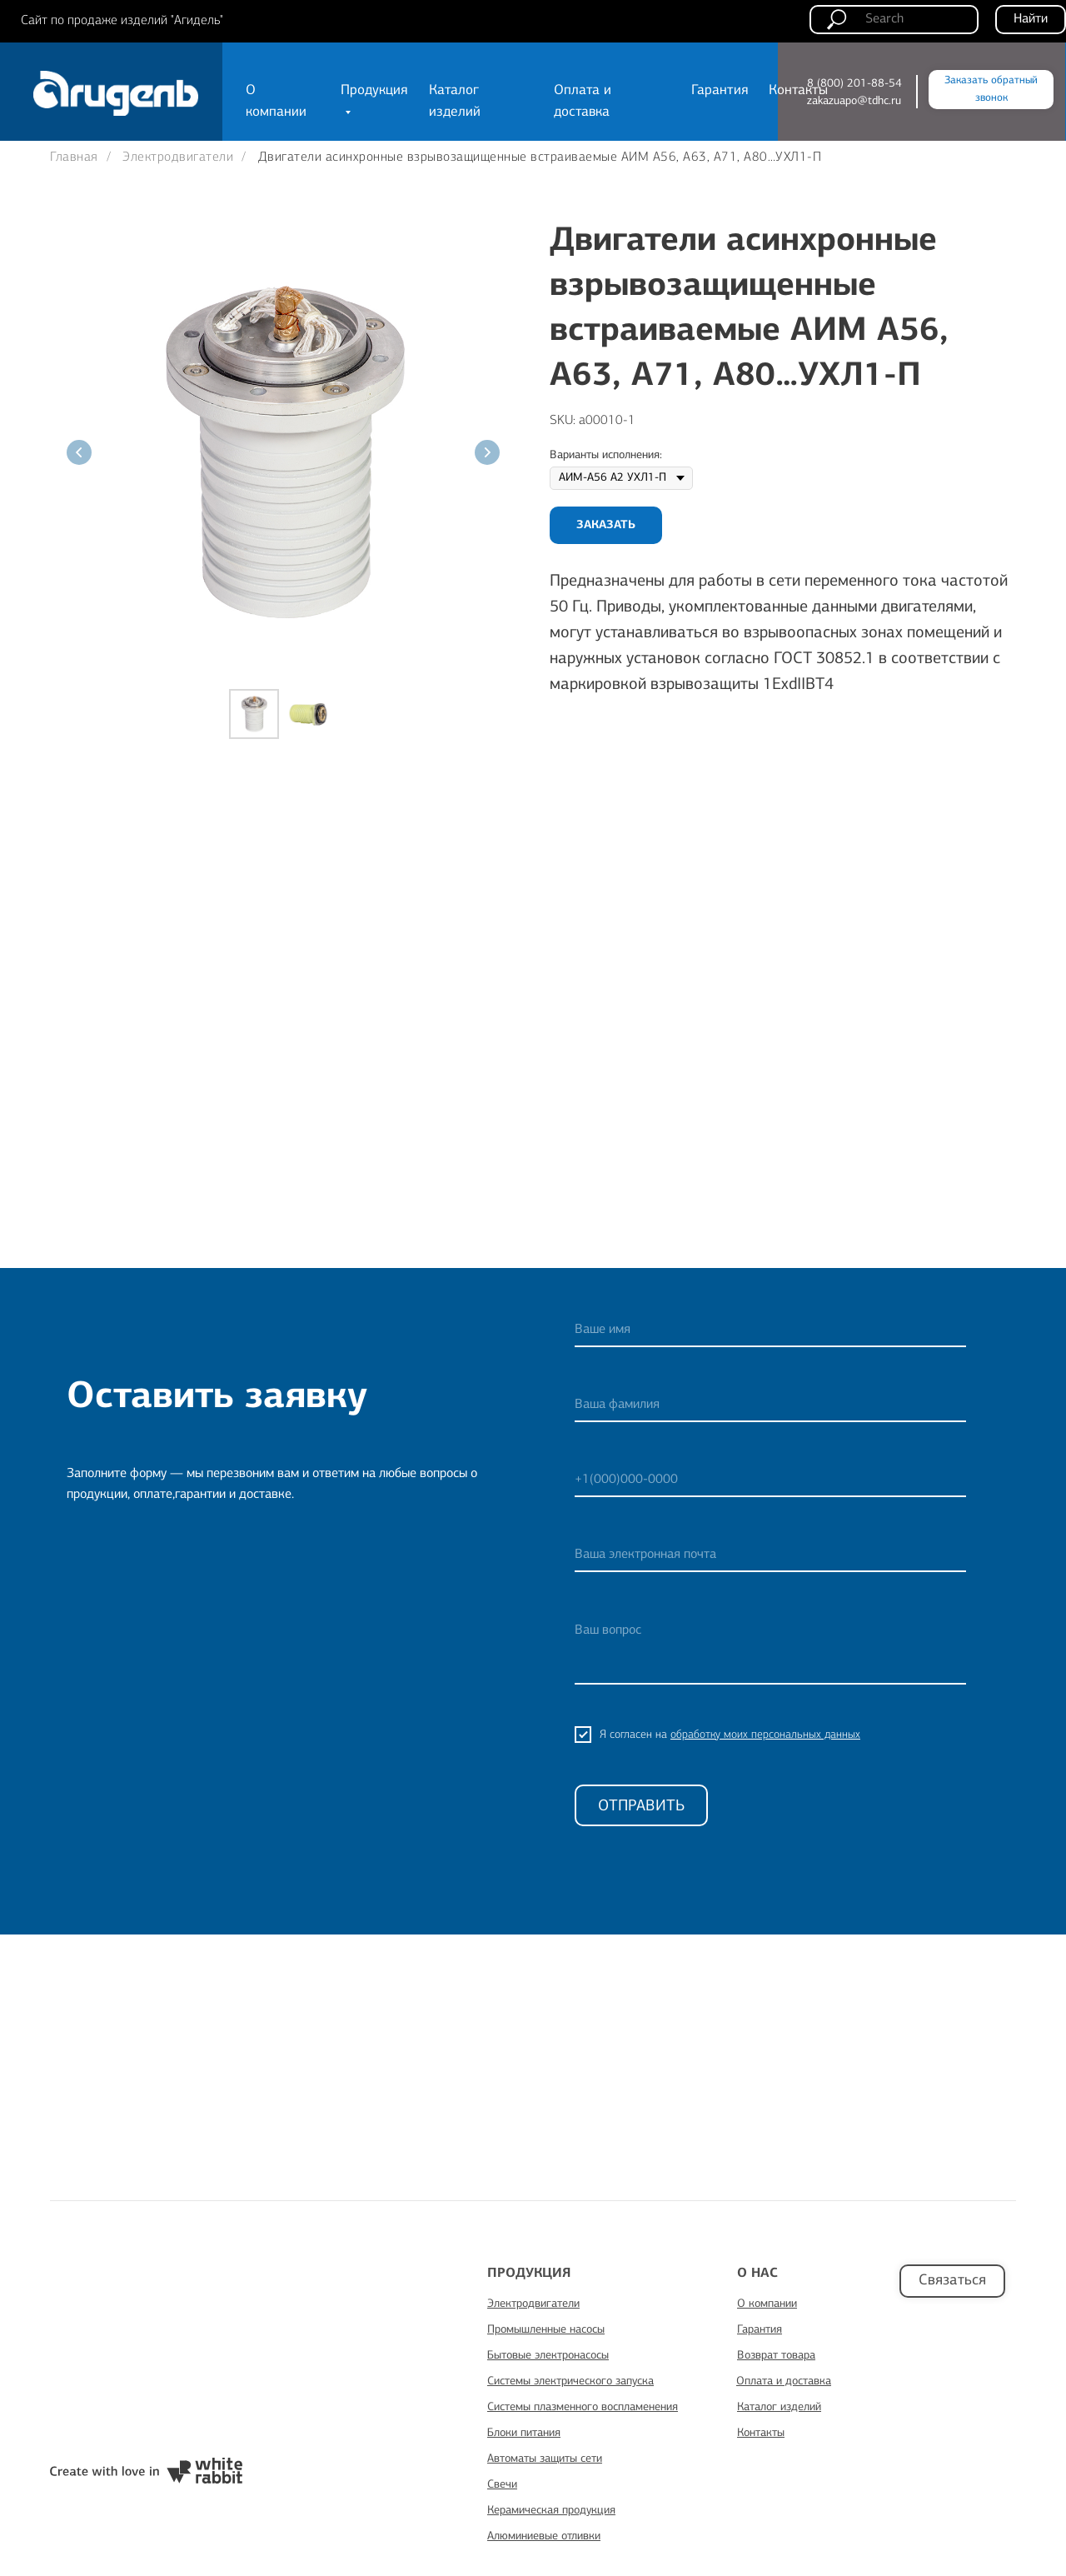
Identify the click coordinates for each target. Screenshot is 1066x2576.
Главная (74, 157)
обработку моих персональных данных (765, 1734)
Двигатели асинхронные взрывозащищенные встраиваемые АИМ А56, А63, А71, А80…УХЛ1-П (540, 157)
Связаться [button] (952, 2280)
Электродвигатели (177, 157)
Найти (1031, 19)
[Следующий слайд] (487, 452)
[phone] (770, 1480)
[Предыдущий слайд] (79, 452)
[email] (770, 1555)
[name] (770, 1330)
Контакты (798, 90)
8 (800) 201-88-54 (854, 83)
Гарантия (719, 90)
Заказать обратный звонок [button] (991, 89)
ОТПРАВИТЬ (641, 1806)
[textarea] (770, 1649)
